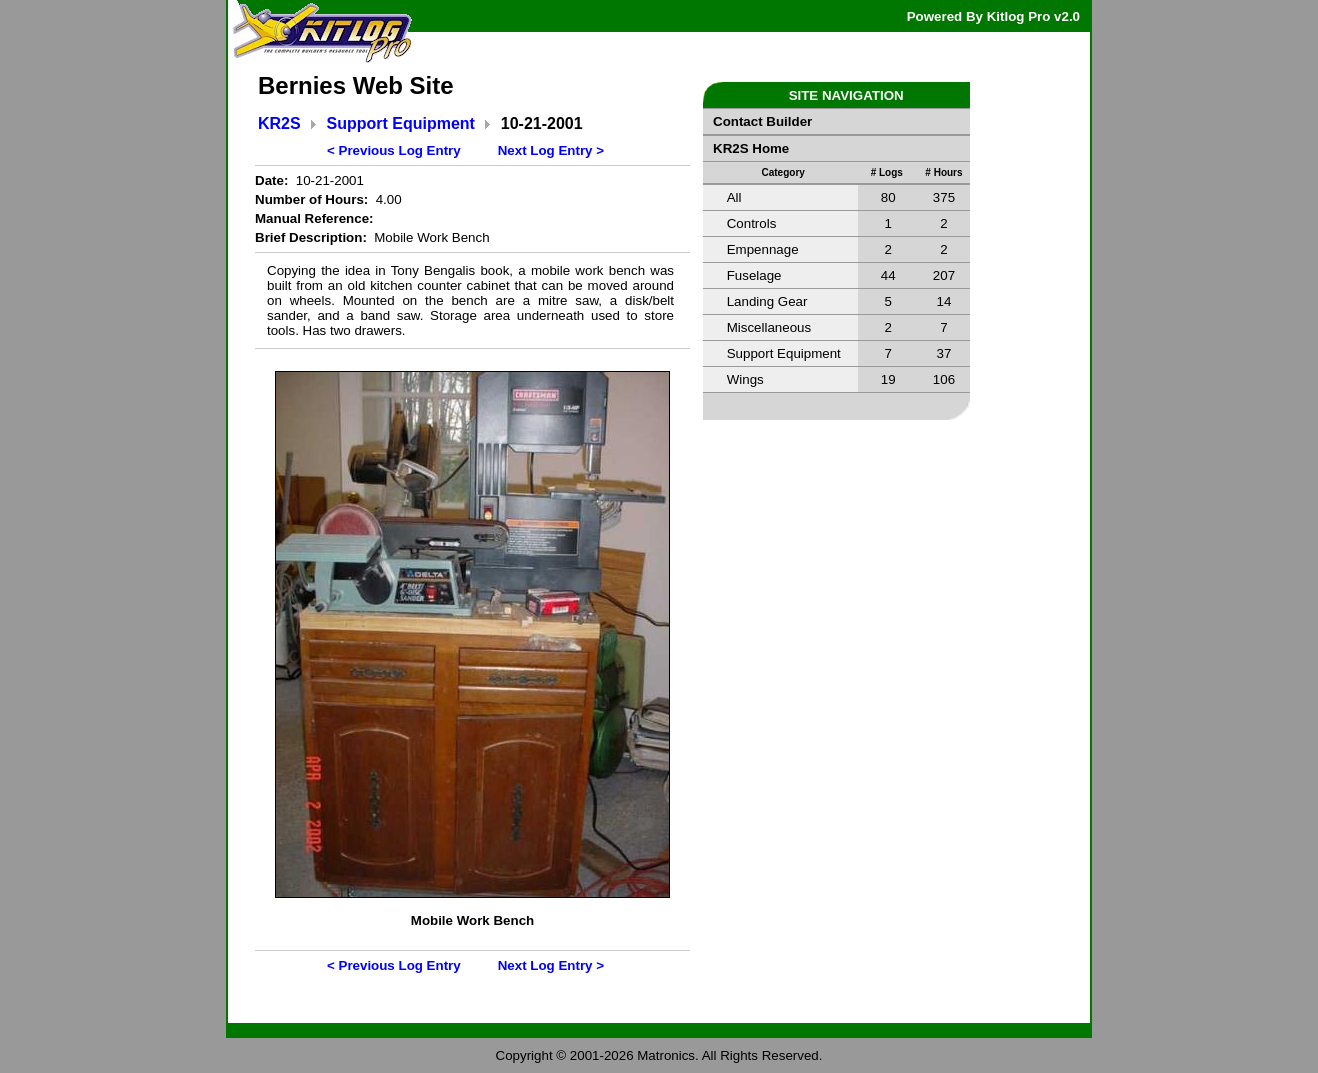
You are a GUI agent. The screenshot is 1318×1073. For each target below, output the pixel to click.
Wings (745, 379)
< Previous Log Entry (394, 150)
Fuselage (754, 275)
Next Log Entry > (551, 150)
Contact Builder (762, 121)
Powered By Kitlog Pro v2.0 (993, 16)
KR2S (279, 123)
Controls (752, 223)
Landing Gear (767, 301)
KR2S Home (751, 148)
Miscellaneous (769, 327)
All (734, 197)
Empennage (763, 249)
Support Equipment (401, 123)
